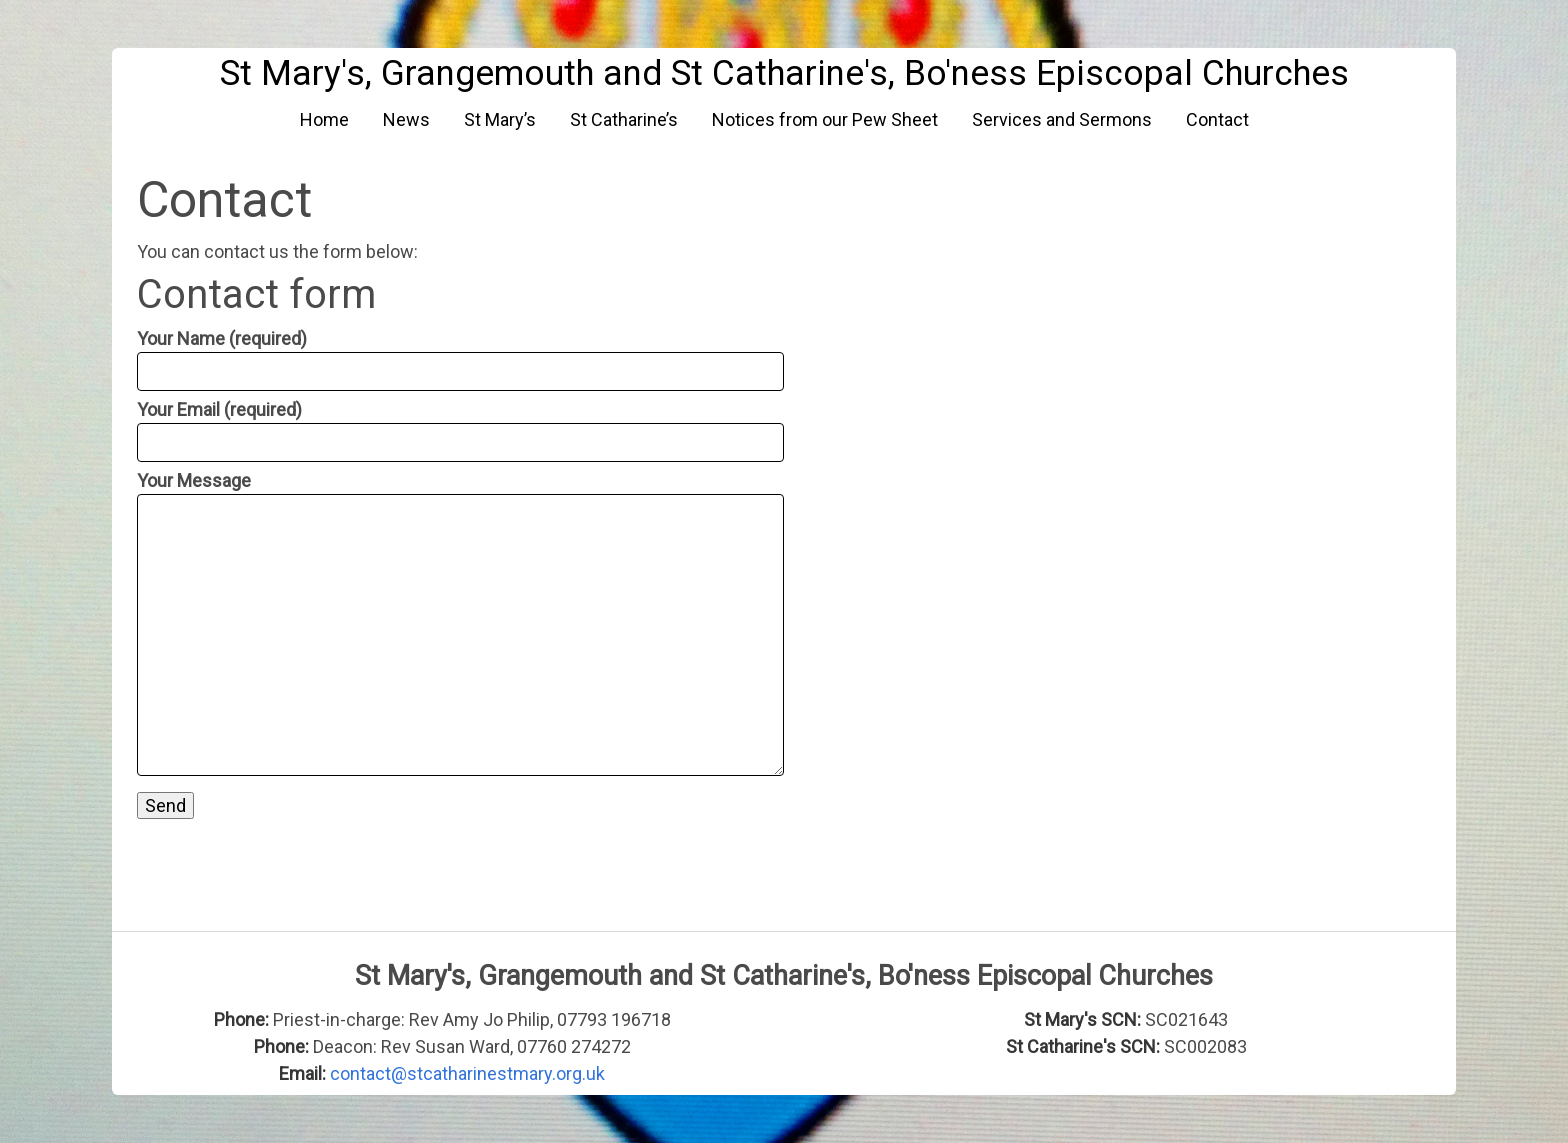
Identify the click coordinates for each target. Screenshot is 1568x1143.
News (406, 119)
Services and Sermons (1062, 119)
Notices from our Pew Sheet (825, 119)
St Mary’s (500, 119)
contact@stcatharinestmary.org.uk (467, 1073)
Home (324, 119)
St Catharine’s (624, 119)
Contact (1217, 119)
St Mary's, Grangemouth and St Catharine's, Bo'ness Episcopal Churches (784, 73)
